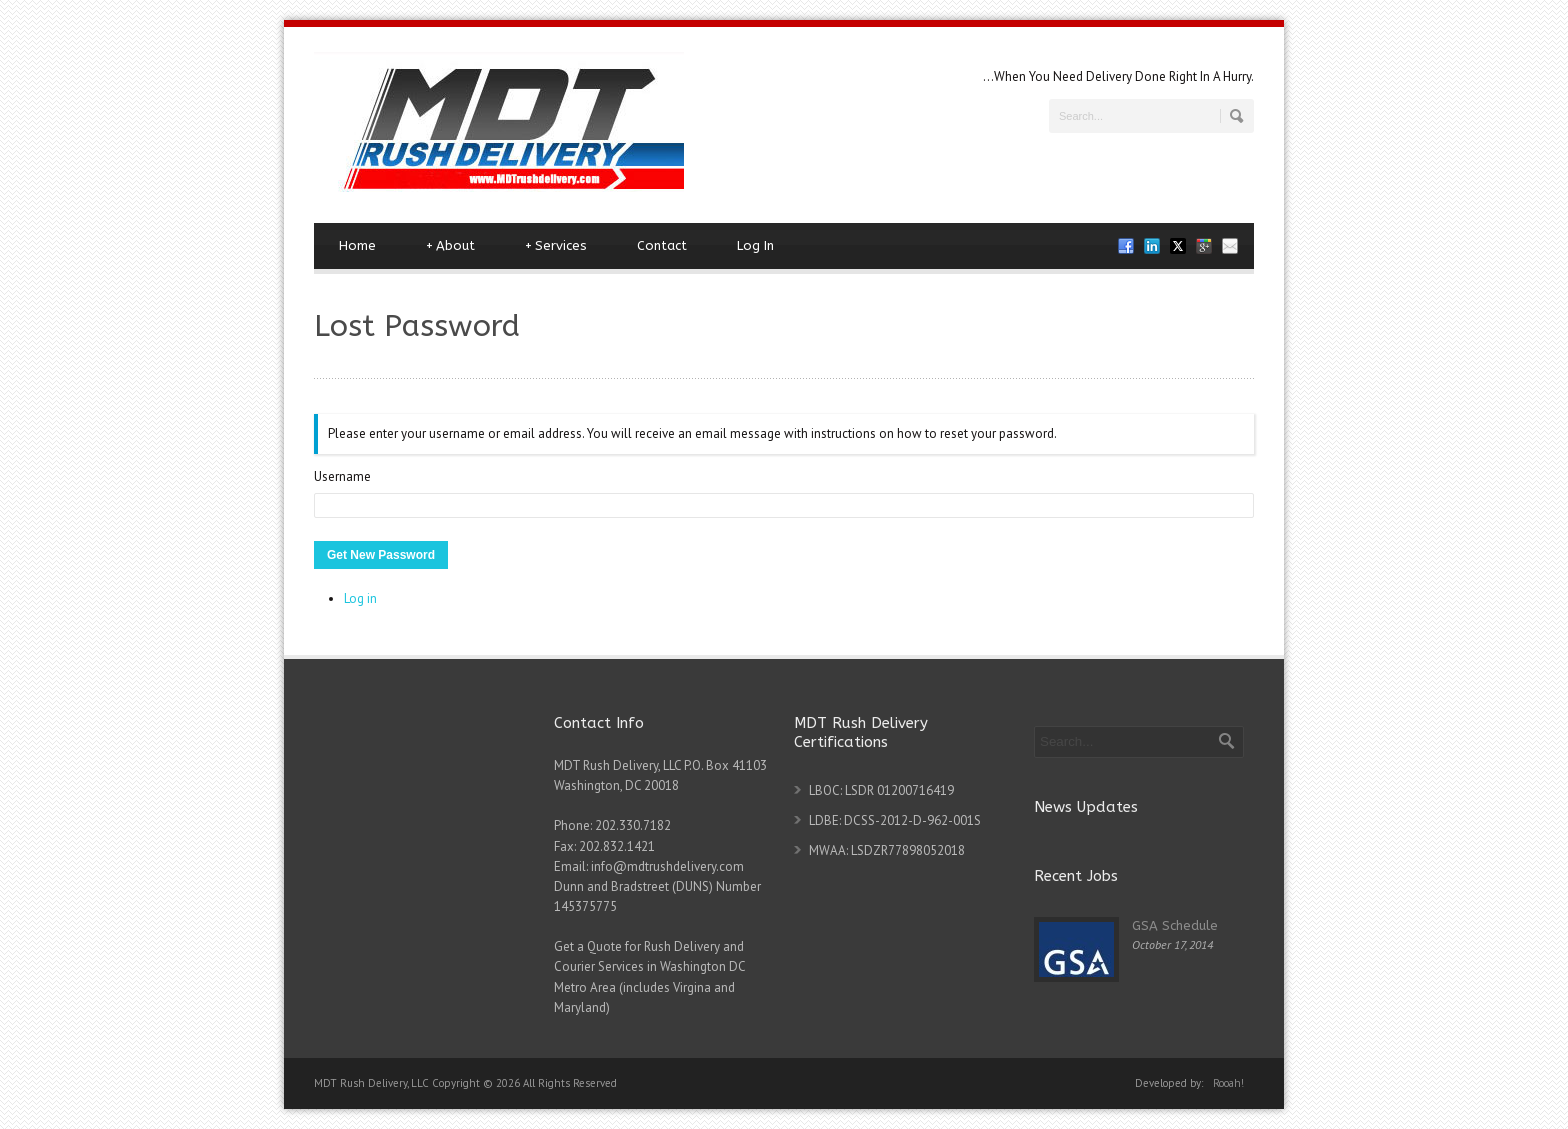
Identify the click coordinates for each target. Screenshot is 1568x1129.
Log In (755, 245)
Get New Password (381, 555)
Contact (662, 245)
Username (342, 476)
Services (556, 246)
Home (357, 245)
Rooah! (1228, 1083)
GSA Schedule (1175, 925)
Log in (360, 598)
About (450, 246)
